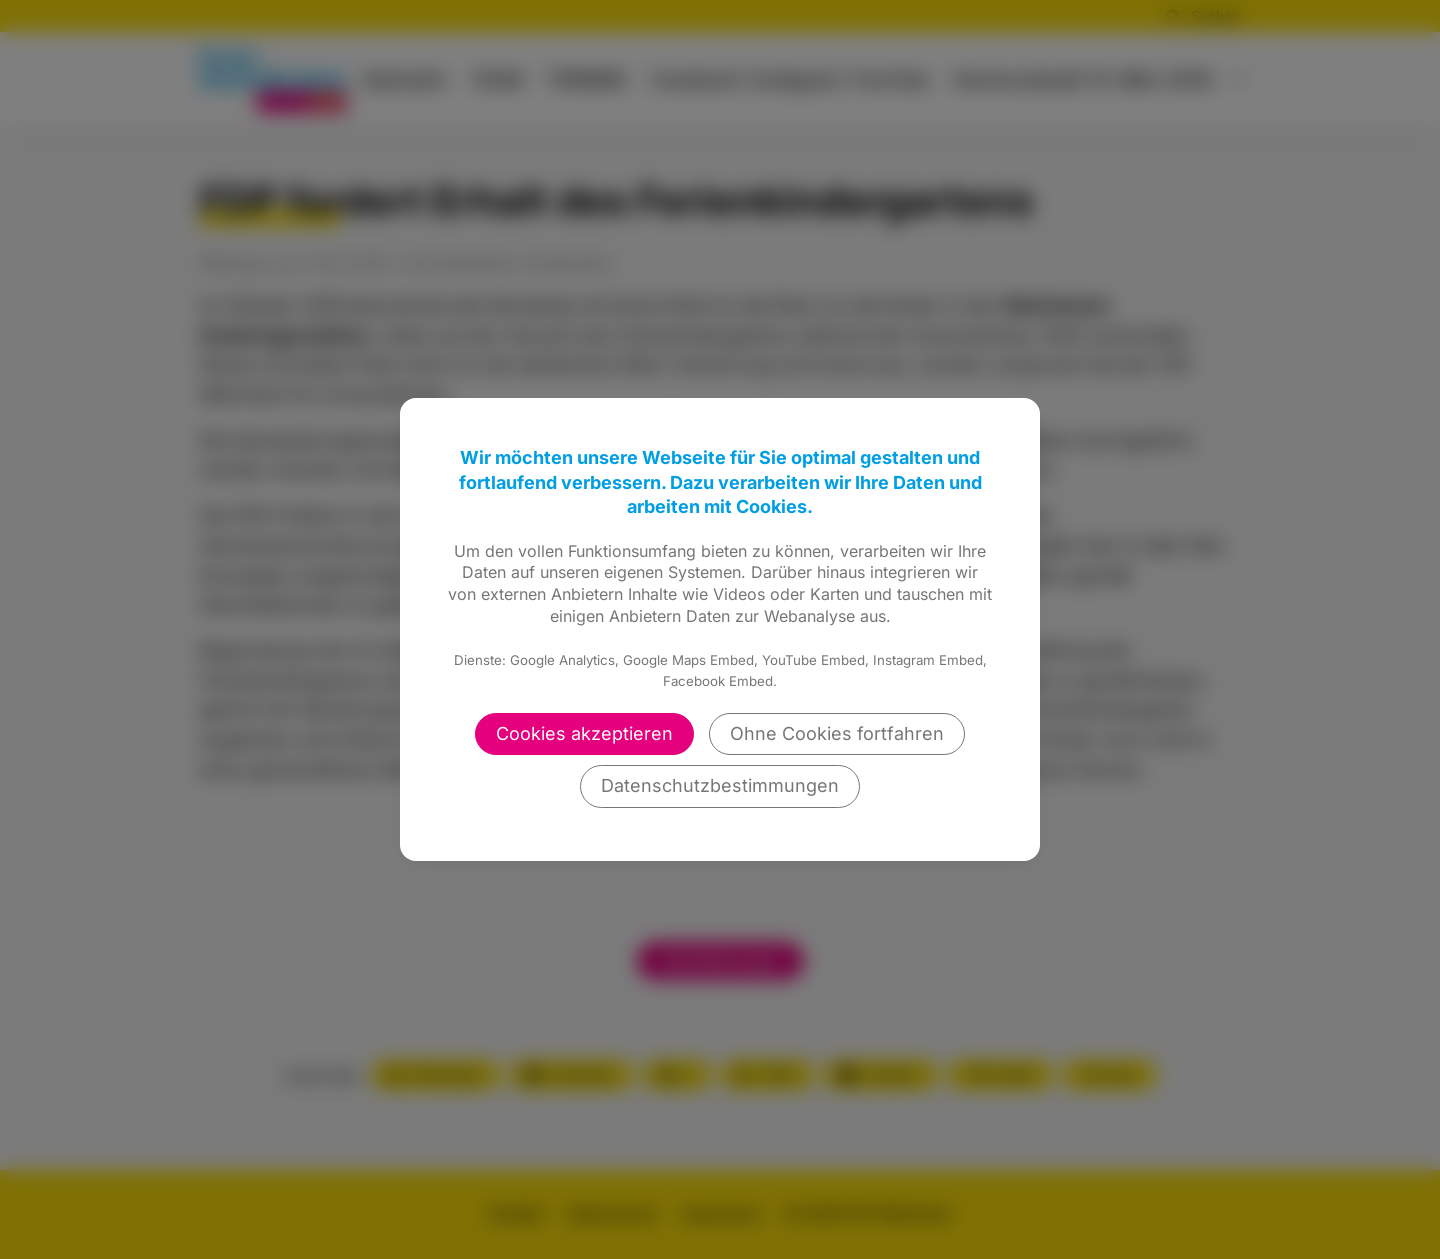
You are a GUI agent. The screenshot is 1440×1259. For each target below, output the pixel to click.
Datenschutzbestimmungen (720, 785)
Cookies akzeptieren (584, 733)
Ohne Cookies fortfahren (837, 733)
